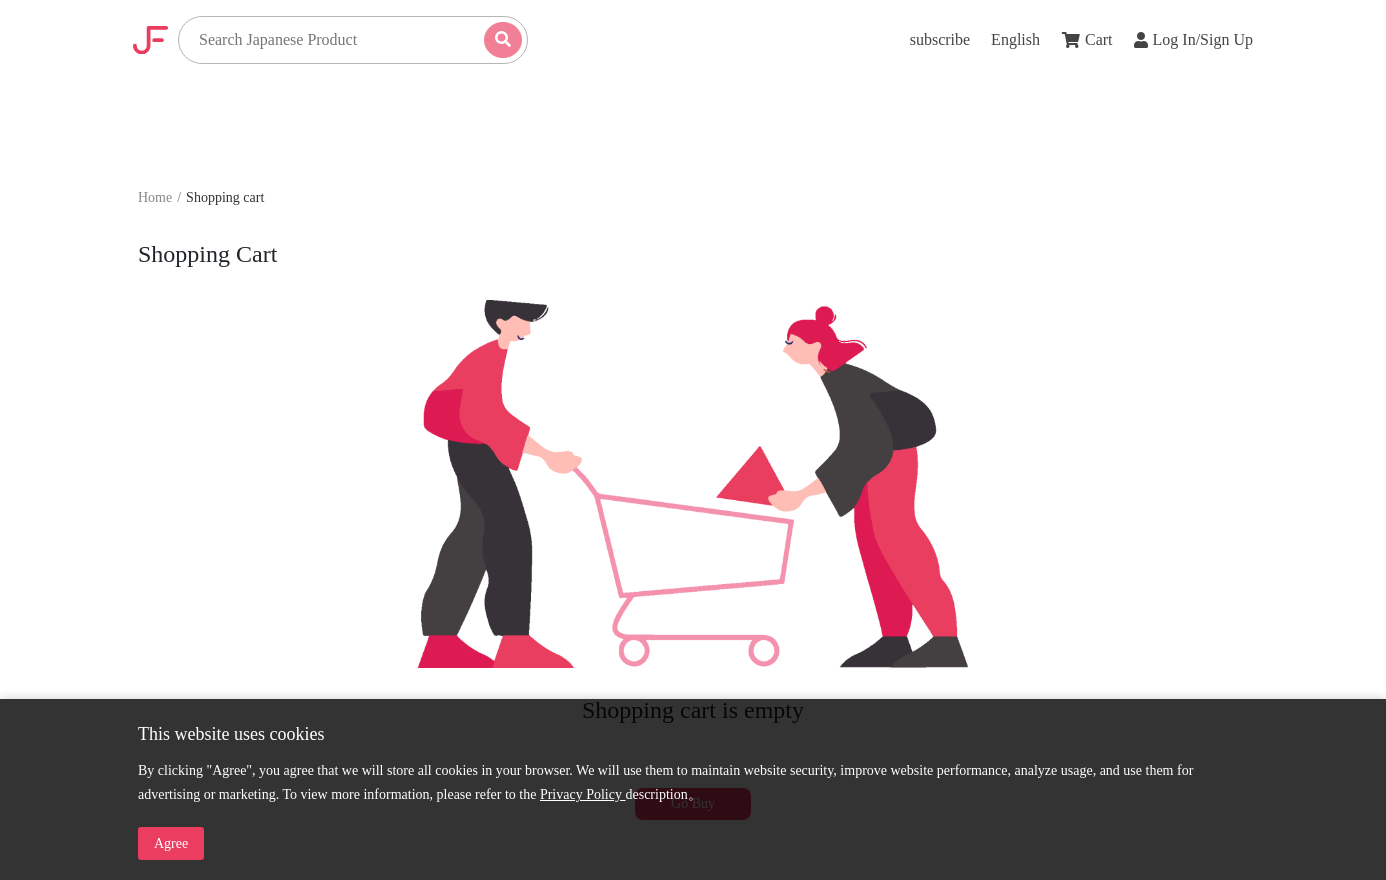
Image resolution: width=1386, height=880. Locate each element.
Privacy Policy (583, 794)
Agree (171, 843)
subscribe (940, 39)
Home (155, 197)
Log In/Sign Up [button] (1193, 39)
